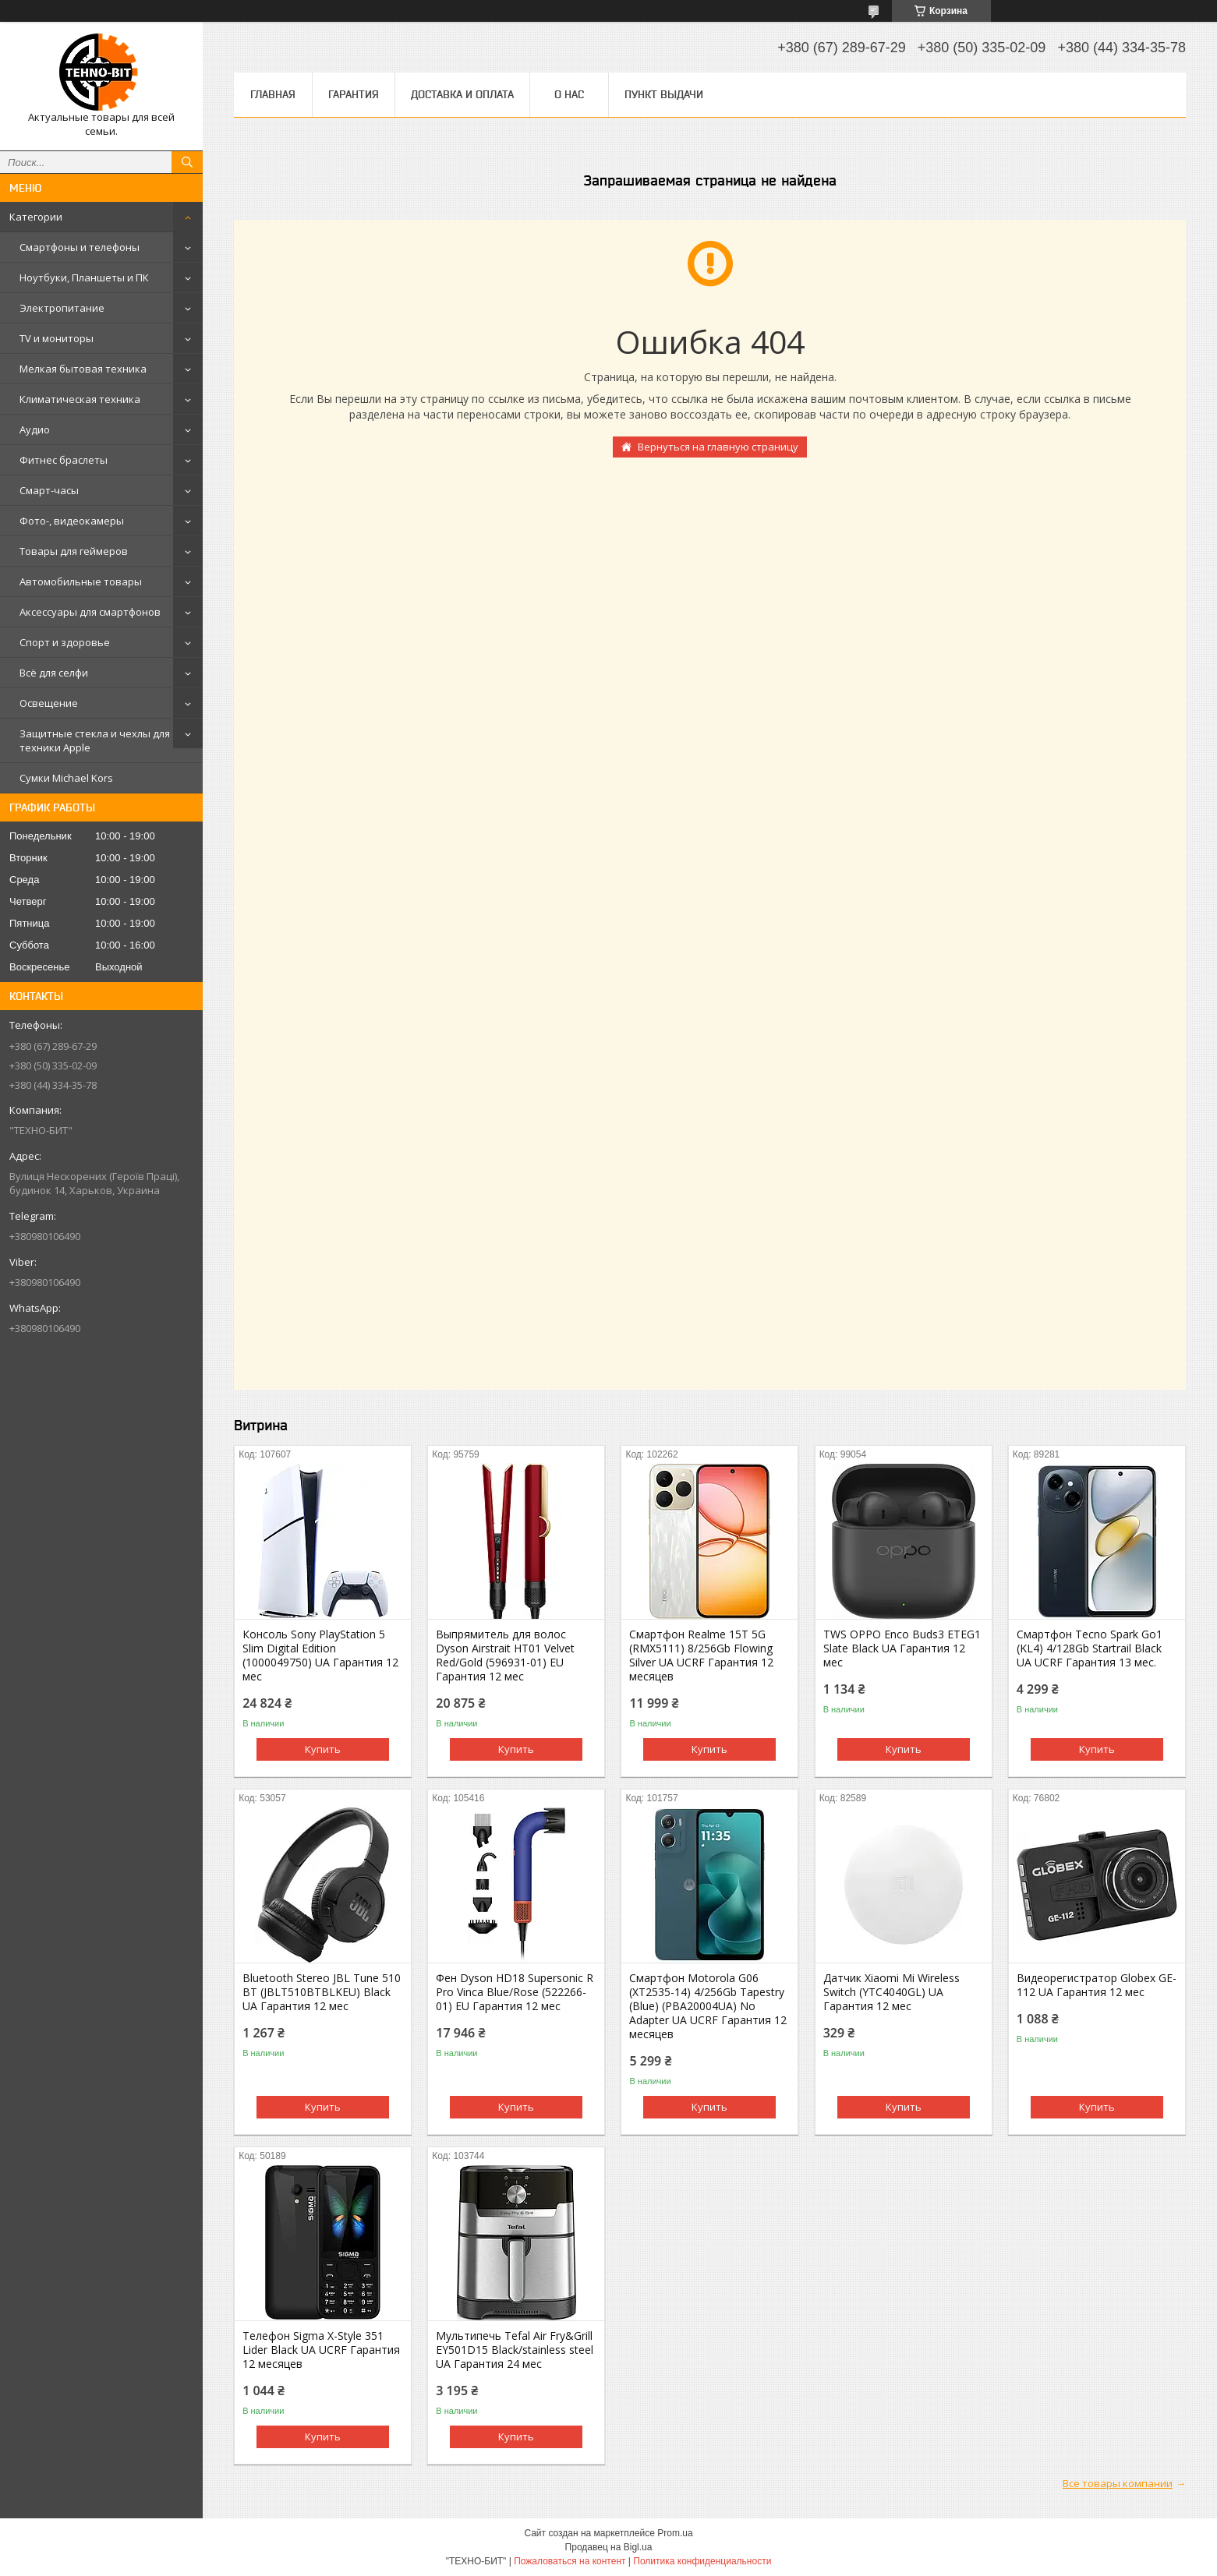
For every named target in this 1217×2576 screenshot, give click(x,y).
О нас (569, 94)
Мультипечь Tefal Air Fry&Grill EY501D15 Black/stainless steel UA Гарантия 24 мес (514, 2350)
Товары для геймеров (73, 551)
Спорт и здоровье (64, 642)
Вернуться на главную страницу (718, 447)
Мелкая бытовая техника (83, 369)
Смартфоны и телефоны (79, 247)
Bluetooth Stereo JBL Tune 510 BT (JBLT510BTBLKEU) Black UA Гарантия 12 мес (321, 1992)
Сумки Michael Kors (66, 778)
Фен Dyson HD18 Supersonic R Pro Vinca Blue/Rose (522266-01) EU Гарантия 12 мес (514, 1992)
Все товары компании (1118, 2483)
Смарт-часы (49, 490)
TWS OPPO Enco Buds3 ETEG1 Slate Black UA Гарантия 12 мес (902, 1648)
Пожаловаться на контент (569, 2561)
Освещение (48, 703)
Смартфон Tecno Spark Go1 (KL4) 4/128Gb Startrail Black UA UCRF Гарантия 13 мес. (1089, 1648)
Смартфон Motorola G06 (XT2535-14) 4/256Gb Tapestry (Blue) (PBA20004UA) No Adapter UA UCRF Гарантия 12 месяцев (708, 2006)
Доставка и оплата (462, 94)
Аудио (34, 429)
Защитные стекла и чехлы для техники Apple (94, 740)
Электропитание (61, 308)
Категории (35, 217)
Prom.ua (674, 2533)
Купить (323, 1749)
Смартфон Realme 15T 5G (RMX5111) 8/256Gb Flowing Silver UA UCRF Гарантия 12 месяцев (701, 1655)
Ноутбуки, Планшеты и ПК (84, 277)
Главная (272, 94)
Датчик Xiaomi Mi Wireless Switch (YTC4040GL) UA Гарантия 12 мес (891, 1992)
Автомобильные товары (80, 581)
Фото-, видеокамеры (71, 521)
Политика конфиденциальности (702, 2561)
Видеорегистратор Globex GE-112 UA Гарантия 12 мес (1096, 1985)
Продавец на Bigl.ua (609, 2547)
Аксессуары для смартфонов (90, 612)
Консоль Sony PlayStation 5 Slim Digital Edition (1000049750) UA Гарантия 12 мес (320, 1655)
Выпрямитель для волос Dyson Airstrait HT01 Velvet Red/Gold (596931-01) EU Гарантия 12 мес (505, 1655)
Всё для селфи (53, 673)
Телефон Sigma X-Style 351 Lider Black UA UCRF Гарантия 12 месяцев (321, 2350)
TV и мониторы (56, 338)
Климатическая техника (79, 399)
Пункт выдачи (663, 94)
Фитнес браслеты (63, 460)
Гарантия (353, 94)
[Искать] (187, 162)
